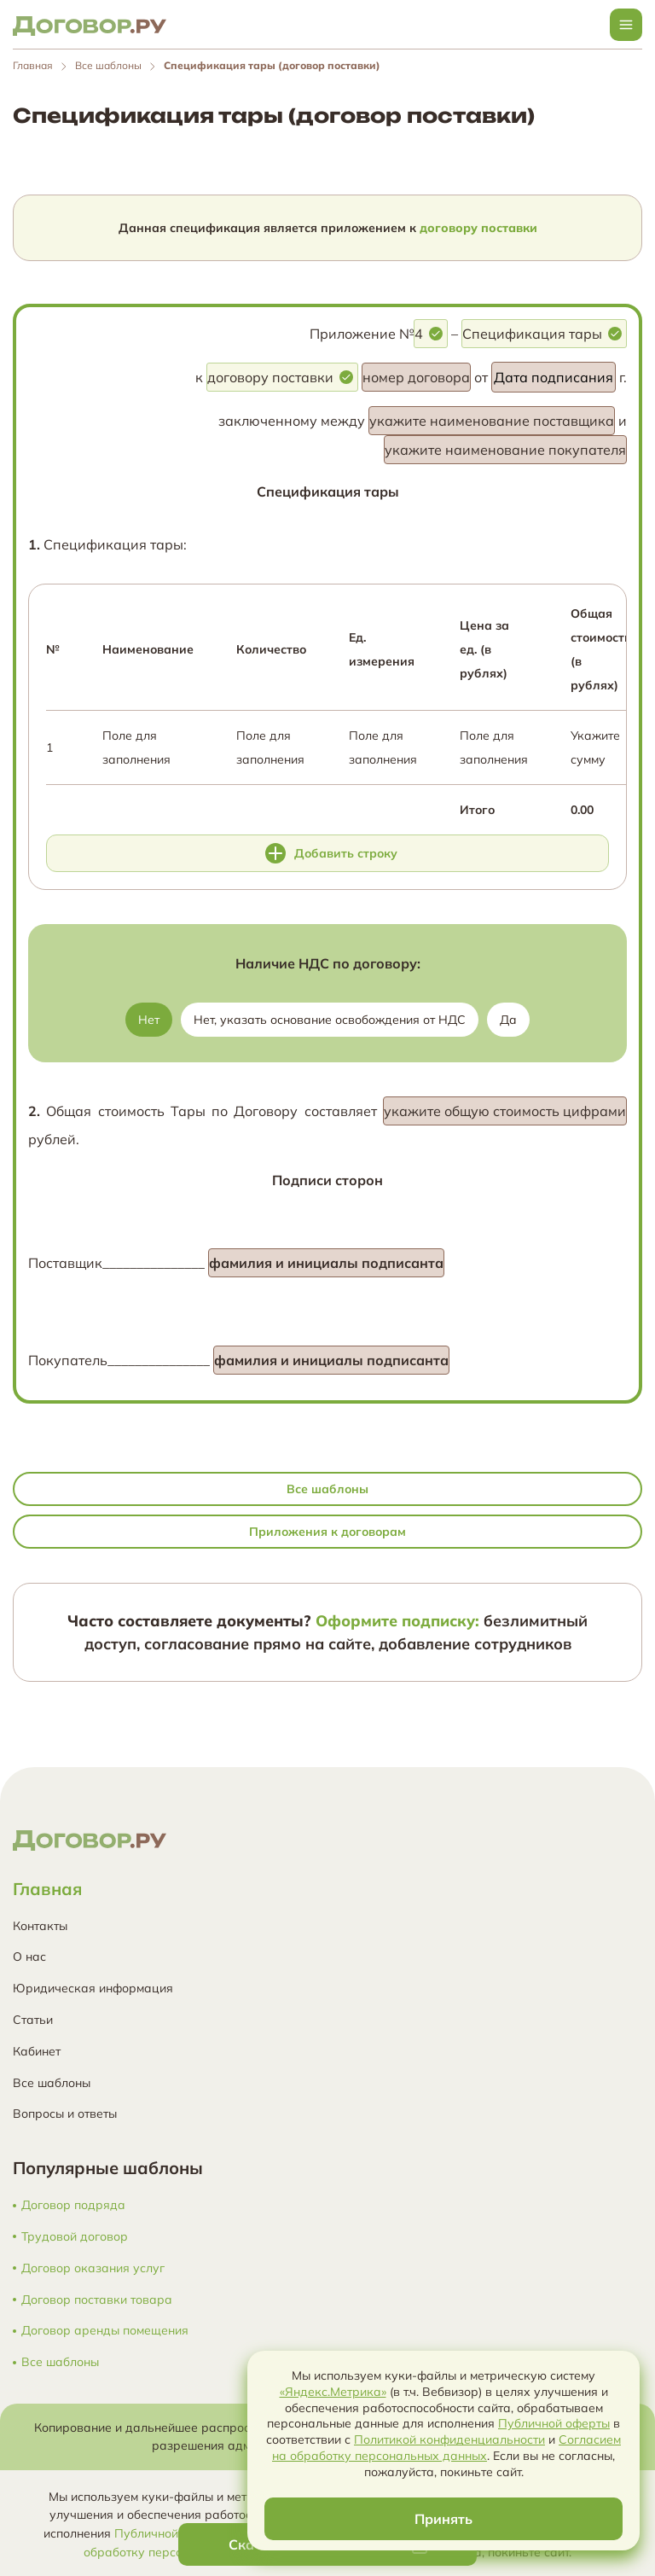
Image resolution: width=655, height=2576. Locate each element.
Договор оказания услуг (93, 2268)
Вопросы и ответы (65, 2113)
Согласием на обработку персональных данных (446, 2447)
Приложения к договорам (327, 1531)
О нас (29, 1956)
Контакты (40, 1925)
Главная (33, 65)
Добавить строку (331, 853)
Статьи (33, 2019)
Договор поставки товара (96, 2300)
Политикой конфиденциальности (449, 2439)
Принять (443, 2518)
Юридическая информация (93, 1988)
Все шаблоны (108, 65)
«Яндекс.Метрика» (333, 2391)
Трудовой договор (74, 2237)
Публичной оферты (170, 2531)
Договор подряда (73, 2205)
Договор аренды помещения (104, 2330)
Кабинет (37, 2051)
